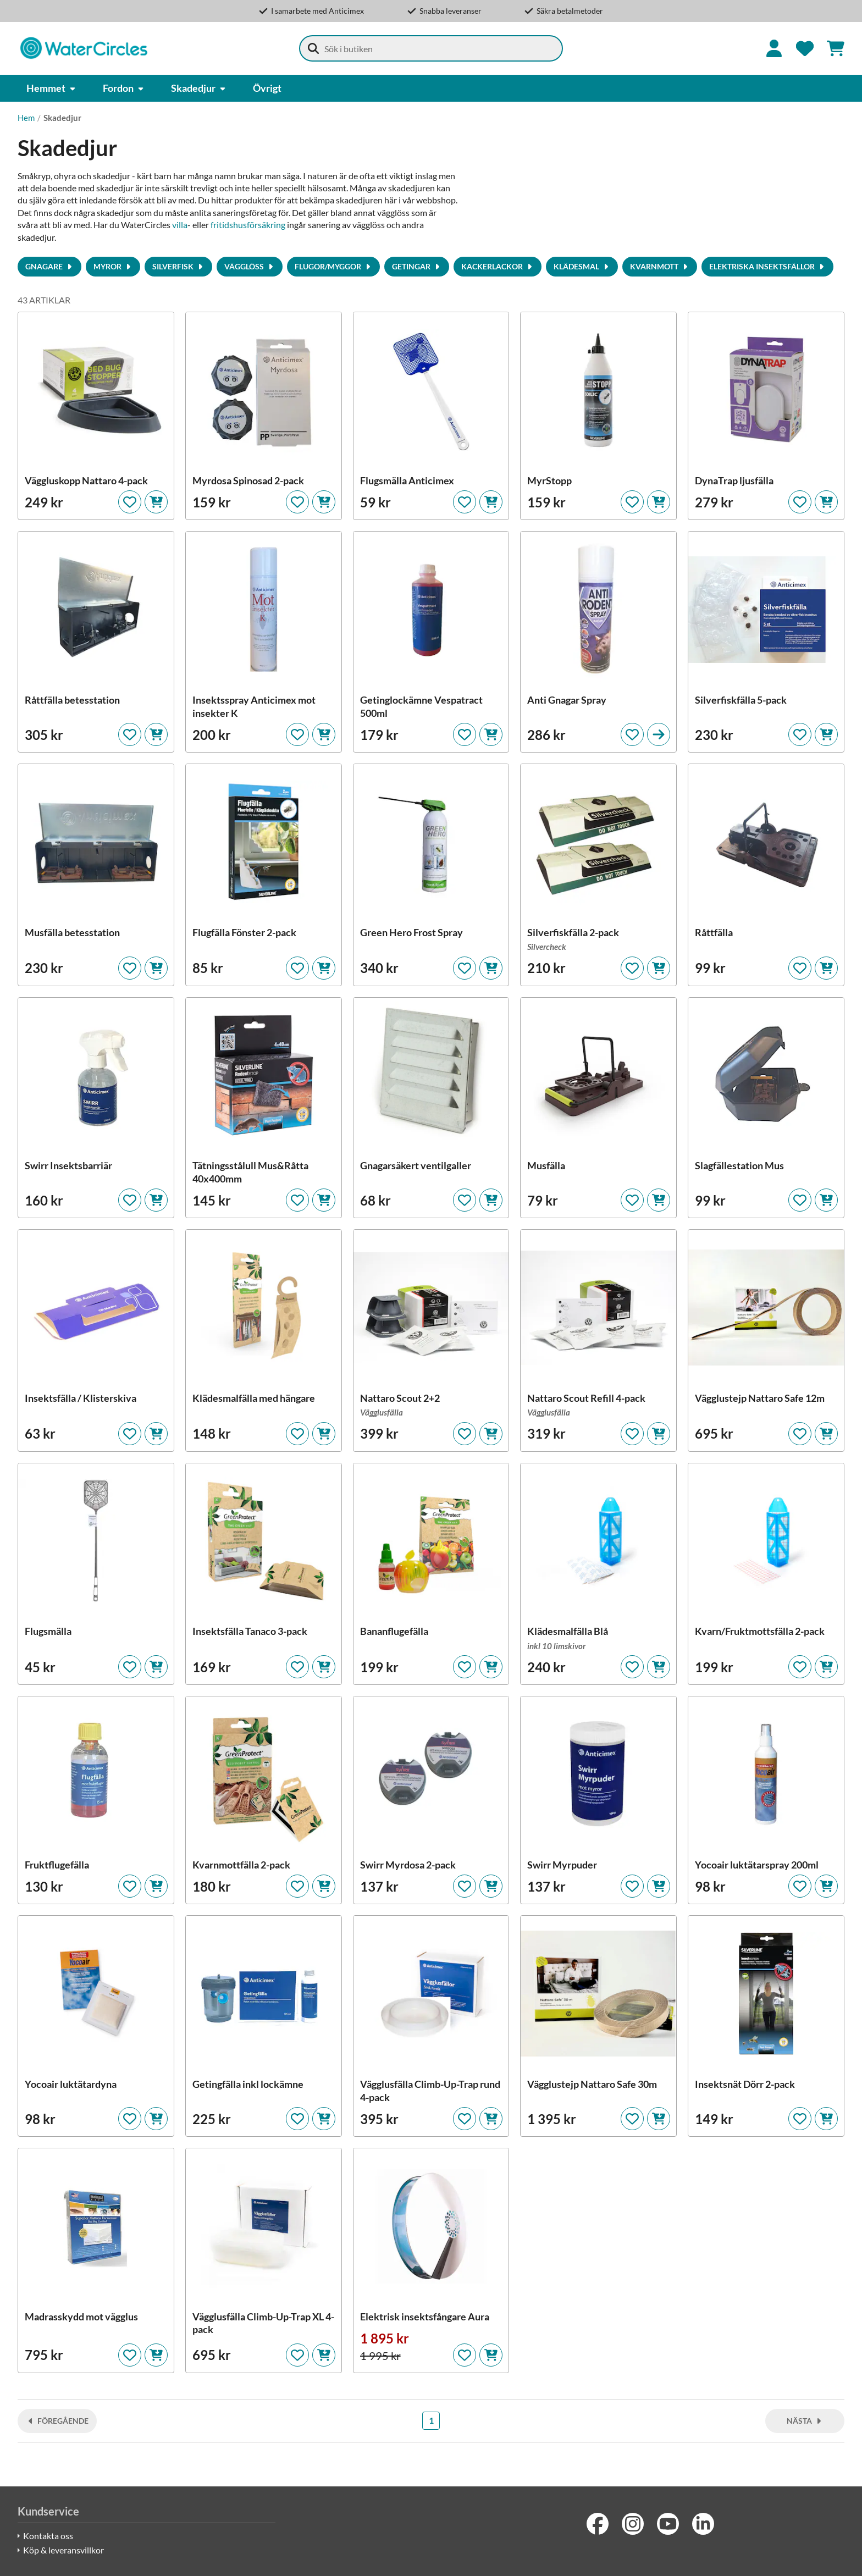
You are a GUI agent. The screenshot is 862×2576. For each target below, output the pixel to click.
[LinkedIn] (703, 2524)
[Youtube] (668, 2524)
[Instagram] (633, 2524)
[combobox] (431, 48)
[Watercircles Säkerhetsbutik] (84, 48)
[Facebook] (598, 2524)
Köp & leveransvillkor (63, 2550)
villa (179, 224)
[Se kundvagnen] (835, 48)
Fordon (124, 88)
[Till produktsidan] (658, 734)
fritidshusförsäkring (248, 224)
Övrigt (267, 88)
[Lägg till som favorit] (129, 501)
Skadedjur (198, 88)
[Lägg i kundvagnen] (156, 501)
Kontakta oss (48, 2535)
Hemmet (51, 88)
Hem (26, 118)
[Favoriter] (805, 48)
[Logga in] (774, 48)
